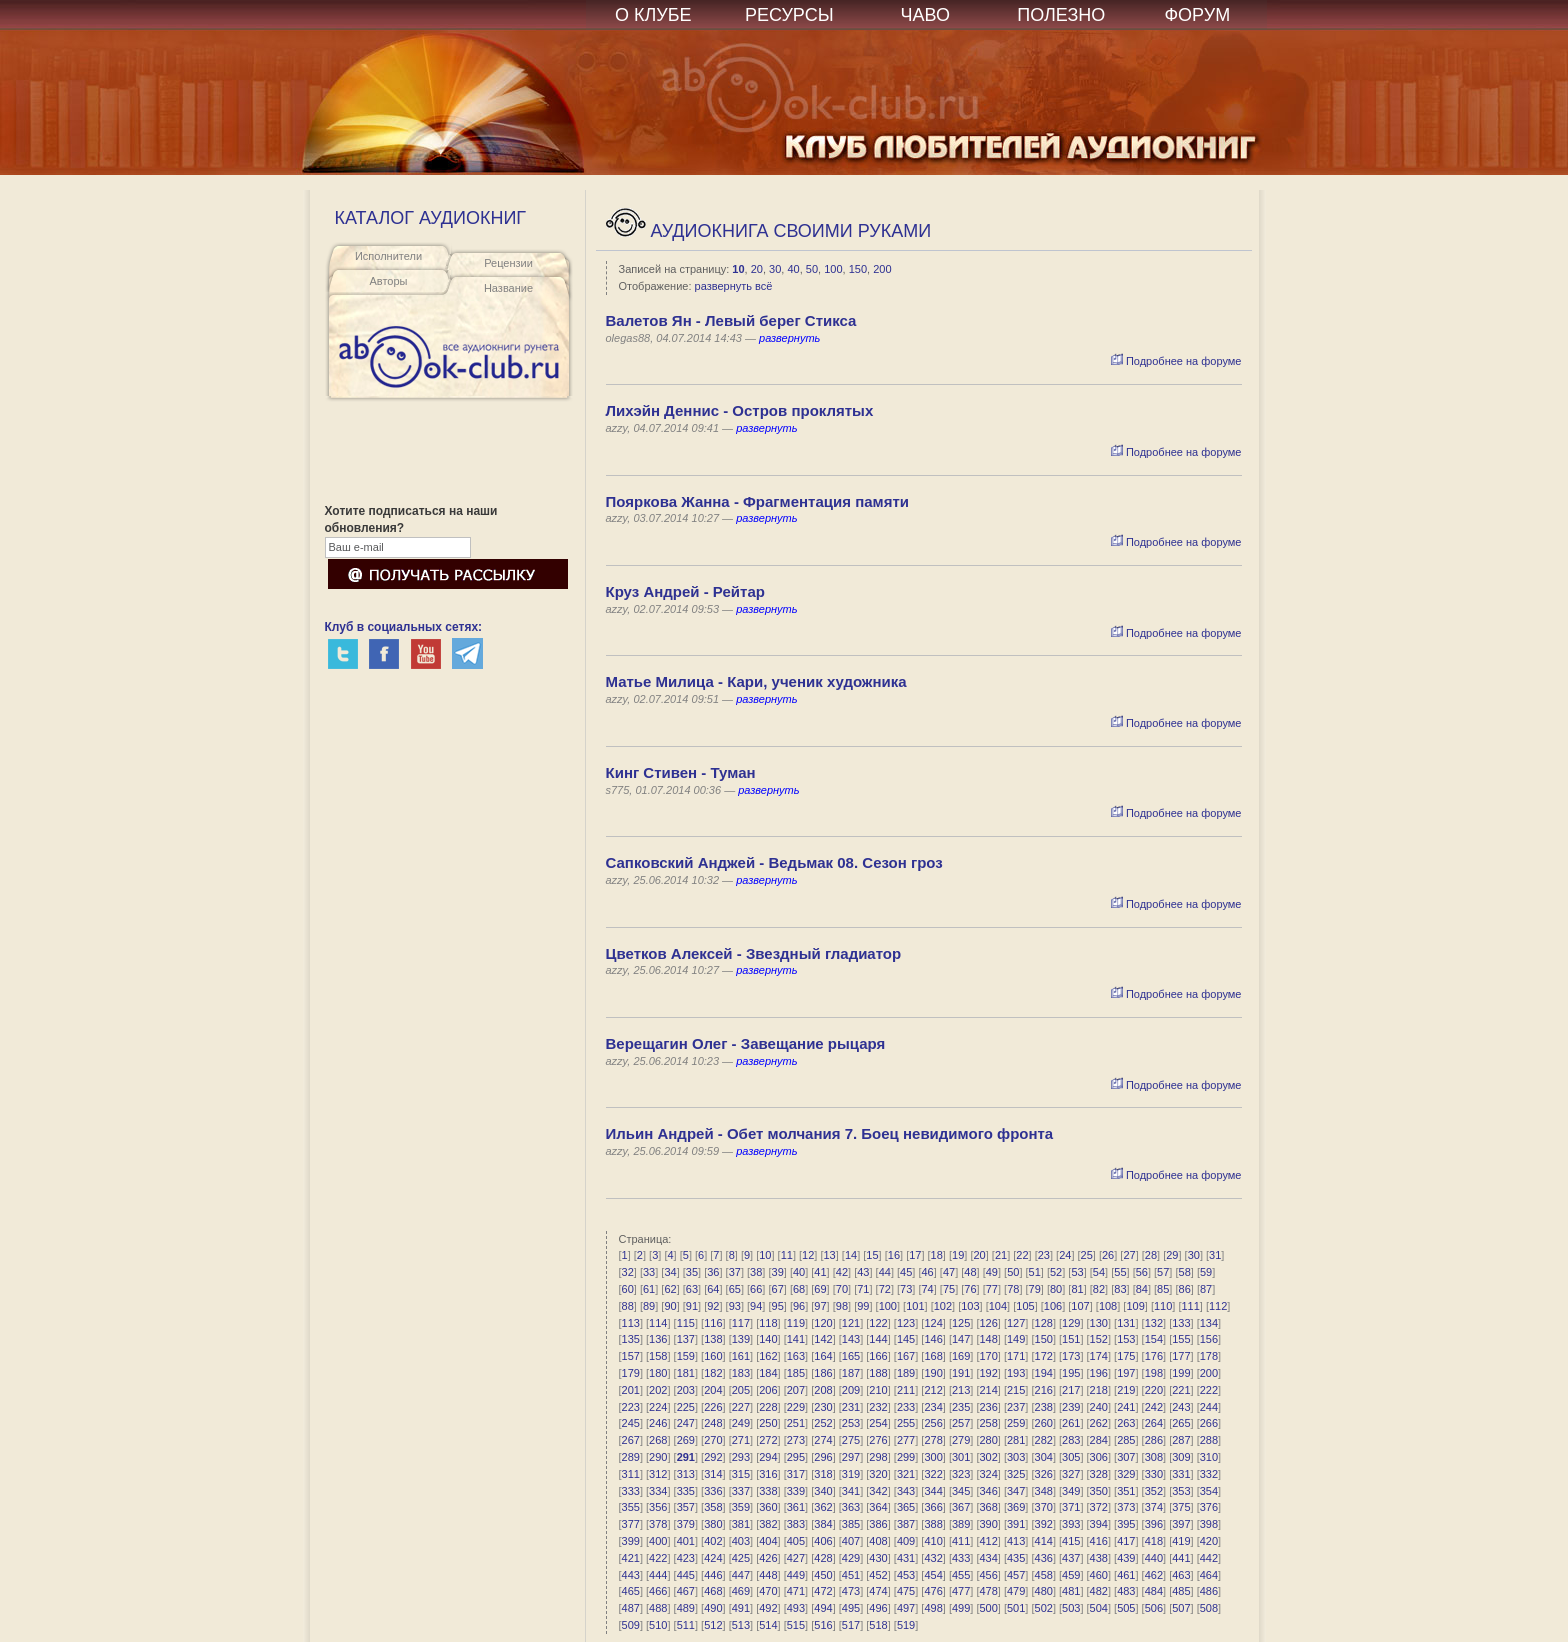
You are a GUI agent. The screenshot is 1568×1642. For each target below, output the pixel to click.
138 (713, 1339)
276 (878, 1440)
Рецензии (508, 263)
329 (1126, 1474)
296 (823, 1457)
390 (988, 1524)
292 (713, 1457)
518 (878, 1625)
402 (713, 1541)
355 (631, 1507)
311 (631, 1474)
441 (1181, 1558)
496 (878, 1608)
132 (1154, 1323)
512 (713, 1625)
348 (1044, 1491)
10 (738, 269)
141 (796, 1339)
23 (1044, 1255)
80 (1056, 1289)
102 (943, 1306)
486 (1209, 1591)
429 (851, 1558)
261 (1071, 1423)
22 (1022, 1255)
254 (878, 1423)
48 (970, 1272)
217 (1071, 1390)
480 (1044, 1591)
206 (768, 1390)
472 (823, 1591)
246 (658, 1423)
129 (1071, 1323)
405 (796, 1541)
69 (820, 1289)
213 (961, 1390)
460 (1099, 1575)
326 (1044, 1474)
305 (1071, 1457)
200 (882, 269)
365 (906, 1507)
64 (713, 1289)
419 (1181, 1541)
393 (1071, 1524)
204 (713, 1390)
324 (988, 1474)
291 (686, 1457)
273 (796, 1440)
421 (631, 1558)
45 (906, 1272)
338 (768, 1491)
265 (1181, 1423)
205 (741, 1390)
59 (1206, 1272)
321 (906, 1474)
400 (658, 1541)
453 (906, 1575)
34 (670, 1272)
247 (686, 1423)
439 (1126, 1558)
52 (1056, 1272)
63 (692, 1289)
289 (631, 1457)
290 (658, 1457)
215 (1016, 1390)
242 (1154, 1407)
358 (713, 1507)
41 (820, 1272)
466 (658, 1591)
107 (1080, 1306)
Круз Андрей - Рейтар (685, 591)
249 (741, 1423)
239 (1071, 1407)
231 (851, 1407)
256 (933, 1423)
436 (1044, 1558)
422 (658, 1558)
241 (1126, 1407)
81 (1077, 1289)
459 (1071, 1575)
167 (906, 1356)
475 (906, 1591)
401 (686, 1541)
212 (933, 1390)
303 (1016, 1457)
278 (933, 1440)
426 (768, 1558)
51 (1035, 1272)
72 (885, 1289)
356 (658, 1507)
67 (778, 1289)
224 (658, 1407)
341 (851, 1491)
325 (1016, 1474)
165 (851, 1356)
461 (1126, 1575)
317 (796, 1474)
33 (649, 1272)
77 (992, 1289)
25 (1087, 1255)
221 (1181, 1390)
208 (823, 1390)
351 (1126, 1491)
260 (1044, 1423)
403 (741, 1541)
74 (927, 1289)
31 (1215, 1255)
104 (998, 1306)
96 (799, 1306)
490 (713, 1608)
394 (1099, 1524)
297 (851, 1457)
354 (1209, 1491)
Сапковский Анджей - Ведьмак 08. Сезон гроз (774, 862)
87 (1206, 1289)
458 (1044, 1575)
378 (658, 1524)
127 (1016, 1323)
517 (851, 1625)
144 (878, 1339)
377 (631, 1524)
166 (878, 1356)
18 (937, 1255)
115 (686, 1323)
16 (894, 1255)
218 (1099, 1390)
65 (735, 1289)
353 (1181, 1491)
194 (1044, 1373)
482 (1099, 1591)
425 (741, 1558)
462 (1154, 1575)
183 (741, 1373)
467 (686, 1591)
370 (1044, 1507)
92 (713, 1306)
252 (823, 1423)
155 (1181, 1339)
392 (1044, 1524)
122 (878, 1323)
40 (793, 269)
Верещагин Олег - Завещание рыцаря (746, 1043)
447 (741, 1575)
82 (1099, 1289)
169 (961, 1356)
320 (878, 1474)
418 (1154, 1541)
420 (1209, 1541)
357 (686, 1507)
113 (631, 1323)
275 (851, 1440)
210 (878, 1390)
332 (1209, 1474)
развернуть (789, 338)
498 (933, 1608)
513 (741, 1625)
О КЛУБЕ (653, 15)
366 (933, 1507)
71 (863, 1289)
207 (796, 1390)
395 (1126, 1524)
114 (658, 1323)
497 (906, 1608)
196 (1099, 1373)
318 (823, 1474)
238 (1044, 1407)
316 (768, 1474)
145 (906, 1339)
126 (988, 1323)
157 (631, 1356)
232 (878, 1407)
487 (631, 1608)
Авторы (389, 281)
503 (1071, 1608)
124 (933, 1323)
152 (1099, 1339)
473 (851, 1591)
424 (713, 1558)
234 (933, 1407)
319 (851, 1474)
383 (796, 1524)
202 (658, 1390)
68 (799, 1289)
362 (823, 1507)
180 (658, 1373)
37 (735, 1272)
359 (741, 1507)
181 (686, 1373)
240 (1099, 1407)
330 (1154, 1474)
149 (1016, 1339)
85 (1163, 1289)
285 (1126, 1440)
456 (988, 1575)
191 (961, 1373)
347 (1016, 1491)
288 (1209, 1440)
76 (970, 1289)
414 (1044, 1541)
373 (1126, 1507)
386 (878, 1524)
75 (949, 1289)
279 (961, 1440)
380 (713, 1524)
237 (1016, 1407)
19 (958, 1255)
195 (1071, 1373)
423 (686, 1558)
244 (1209, 1407)
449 (796, 1575)
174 (1099, 1356)
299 (906, 1457)
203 (686, 1390)
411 (961, 1541)
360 (768, 1507)
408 (878, 1541)
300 (933, 1457)
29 (1172, 1255)
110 (1163, 1306)
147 (961, 1339)
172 (1044, 1356)
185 (796, 1373)
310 (1209, 1457)
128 (1044, 1323)
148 (988, 1339)
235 (961, 1407)
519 (906, 1625)
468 (713, 1591)
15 (872, 1255)
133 (1181, 1323)
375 (1181, 1507)
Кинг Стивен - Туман (681, 772)
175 (1126, 1356)
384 (823, 1524)
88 (628, 1306)
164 (823, 1356)
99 (863, 1306)
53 (1077, 1272)
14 (851, 1255)
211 (906, 1390)
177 (1181, 1356)
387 (906, 1524)
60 (628, 1289)
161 (741, 1356)
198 (1154, 1373)
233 (906, 1407)
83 (1120, 1289)
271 (741, 1440)
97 (820, 1306)
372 (1099, 1507)
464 (1209, 1575)
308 (1154, 1457)
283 (1071, 1440)
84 (1142, 1289)
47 (949, 1272)
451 (851, 1575)
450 (823, 1575)
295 (796, 1457)
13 (830, 1255)
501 (1016, 1608)
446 (713, 1575)
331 (1181, 1474)
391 (1016, 1524)
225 (686, 1407)
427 (796, 1558)
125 (961, 1323)
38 (756, 1272)
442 (1209, 1558)
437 (1071, 1558)
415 (1071, 1541)
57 (1163, 1272)
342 (878, 1491)
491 (741, 1608)
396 (1154, 1524)
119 (796, 1323)
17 (915, 1255)
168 (933, 1356)
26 (1108, 1255)
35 (692, 1272)
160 (713, 1356)
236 (988, 1407)
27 (1129, 1255)
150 (858, 269)
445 (686, 1575)
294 (768, 1457)
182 (713, 1373)
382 (768, 1524)
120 (823, 1323)
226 (713, 1407)
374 (1154, 1507)
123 (906, 1323)
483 (1126, 1591)
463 (1181, 1575)
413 (1016, 1541)
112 (1218, 1306)
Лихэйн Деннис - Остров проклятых (740, 410)
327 (1071, 1474)
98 (842, 1306)
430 (878, 1558)
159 (686, 1356)
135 (631, 1339)
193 (1016, 1373)
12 (808, 1255)
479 (1016, 1591)
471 (796, 1591)
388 (933, 1524)
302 (988, 1457)
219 (1126, 1390)
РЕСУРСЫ (789, 15)
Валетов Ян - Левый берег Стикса (731, 320)
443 (631, 1575)
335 (686, 1491)
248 (713, 1423)
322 (933, 1474)
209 (851, 1390)
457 (1016, 1575)
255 (906, 1423)
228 (768, 1407)
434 (988, 1558)
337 (741, 1491)
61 (649, 1289)
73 (906, 1289)
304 (1044, 1457)
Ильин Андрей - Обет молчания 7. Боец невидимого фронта (830, 1133)
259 (1016, 1423)
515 (796, 1625)
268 (658, 1440)
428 (823, 1558)
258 (988, 1423)
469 (741, 1591)
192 (988, 1373)
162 (768, 1356)
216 (1044, 1390)
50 (812, 269)
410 (933, 1541)
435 (1016, 1558)
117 (741, 1323)
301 (961, 1457)
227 (741, 1407)
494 (823, 1608)
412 (988, 1541)
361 (796, 1507)
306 (1099, 1457)
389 (961, 1524)
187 (851, 1373)
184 (768, 1373)
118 (768, 1323)
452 (878, 1575)
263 (1126, 1423)
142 (823, 1339)
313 (686, 1474)
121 (851, 1323)
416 (1099, 1541)
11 (787, 1255)
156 (1209, 1339)
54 (1099, 1272)
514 (768, 1625)
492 (768, 1608)
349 (1071, 1491)
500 (988, 1608)
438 (1099, 1558)
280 (988, 1440)
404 (768, 1541)
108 (1108, 1306)
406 (823, 1541)
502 (1044, 1608)
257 (961, 1423)
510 (658, 1625)
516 (823, 1625)
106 (1053, 1306)
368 (988, 1507)
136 (658, 1339)
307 (1126, 1457)
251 (796, 1423)
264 (1154, 1423)
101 (915, 1306)
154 (1154, 1339)
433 (961, 1558)
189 (906, 1373)
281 (1016, 1440)
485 (1181, 1591)
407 (851, 1541)
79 (1035, 1289)
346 (988, 1491)
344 (933, 1491)
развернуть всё (734, 286)
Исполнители (388, 256)
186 (823, 1373)
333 (631, 1491)
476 (933, 1591)
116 (713, 1323)
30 (775, 269)
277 (906, 1440)
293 (741, 1457)
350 (1099, 1491)
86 (1185, 1289)
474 (878, 1591)
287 (1181, 1440)
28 (1151, 1255)
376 (1209, 1507)
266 (1209, 1423)
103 (970, 1306)
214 (988, 1390)
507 (1181, 1608)
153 (1126, 1339)
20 (757, 269)
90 (670, 1306)
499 (961, 1608)
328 (1099, 1474)
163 (796, 1356)
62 (670, 1289)
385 (851, 1524)
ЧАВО (925, 15)
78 (1013, 1289)
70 (842, 1289)
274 (823, 1440)
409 (906, 1541)
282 (1044, 1440)
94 (756, 1306)
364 (878, 1507)
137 (686, 1339)
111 (1190, 1306)
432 (933, 1558)
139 (741, 1339)
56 (1142, 1272)
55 (1120, 1272)
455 (961, 1575)
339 (796, 1491)
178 (1209, 1356)
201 (631, 1390)
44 (885, 1272)
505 (1126, 1608)
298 (878, 1457)
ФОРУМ (1197, 15)
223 (631, 1407)
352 (1154, 1491)
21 (1001, 1255)
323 (961, 1474)
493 (796, 1608)
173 (1071, 1356)
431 (906, 1558)
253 (851, 1423)
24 (1065, 1255)
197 (1126, 1373)
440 (1154, 1558)
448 (768, 1575)
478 (988, 1591)
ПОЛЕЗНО (1061, 15)
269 (686, 1440)
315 (741, 1474)
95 (778, 1306)
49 (992, 1272)
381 (741, 1524)
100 (833, 269)
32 (628, 1272)
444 (658, 1575)
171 (1016, 1356)
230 (823, 1407)
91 (692, 1306)
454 (933, 1575)
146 (933, 1339)
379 (686, 1524)
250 (768, 1423)
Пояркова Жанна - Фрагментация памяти (757, 501)
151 (1071, 1339)
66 (756, 1289)
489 (686, 1608)
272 (768, 1440)
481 (1071, 1591)
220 (1154, 1390)
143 (851, 1339)
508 (1209, 1608)
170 (988, 1356)
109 (1135, 1306)
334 (658, 1491)
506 (1154, 1608)
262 (1099, 1423)
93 (735, 1306)
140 (768, 1339)
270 (713, 1440)
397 (1181, 1524)
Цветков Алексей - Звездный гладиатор (754, 953)
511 (686, 1625)
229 (796, 1407)
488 (658, 1608)
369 (1016, 1507)
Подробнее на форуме (1176, 361)
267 (631, 1440)
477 (961, 1591)
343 (906, 1491)
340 (823, 1491)
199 (1181, 1373)
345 (961, 1491)
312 (658, 1474)
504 (1099, 1608)
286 (1154, 1440)
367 (961, 1507)
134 (1209, 1323)
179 (631, 1373)
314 (713, 1474)
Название (508, 288)
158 (658, 1356)
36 (713, 1272)
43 (863, 1272)
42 (842, 1272)
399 (631, 1541)
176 (1154, 1356)
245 (631, 1423)
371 (1071, 1507)
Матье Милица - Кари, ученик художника (756, 681)
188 (878, 1373)
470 (768, 1591)
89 (649, 1306)
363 (851, 1507)
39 (778, 1272)
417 (1126, 1541)
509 (631, 1625)
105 (1025, 1306)
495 (851, 1608)
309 (1181, 1457)
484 (1154, 1591)
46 (927, 1272)
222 (1209, 1390)
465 (631, 1591)
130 (1099, 1323)
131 (1126, 1323)
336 (713, 1491)
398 (1209, 1524)
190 (933, 1373)
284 (1099, 1440)
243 (1181, 1407)
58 (1185, 1272)
